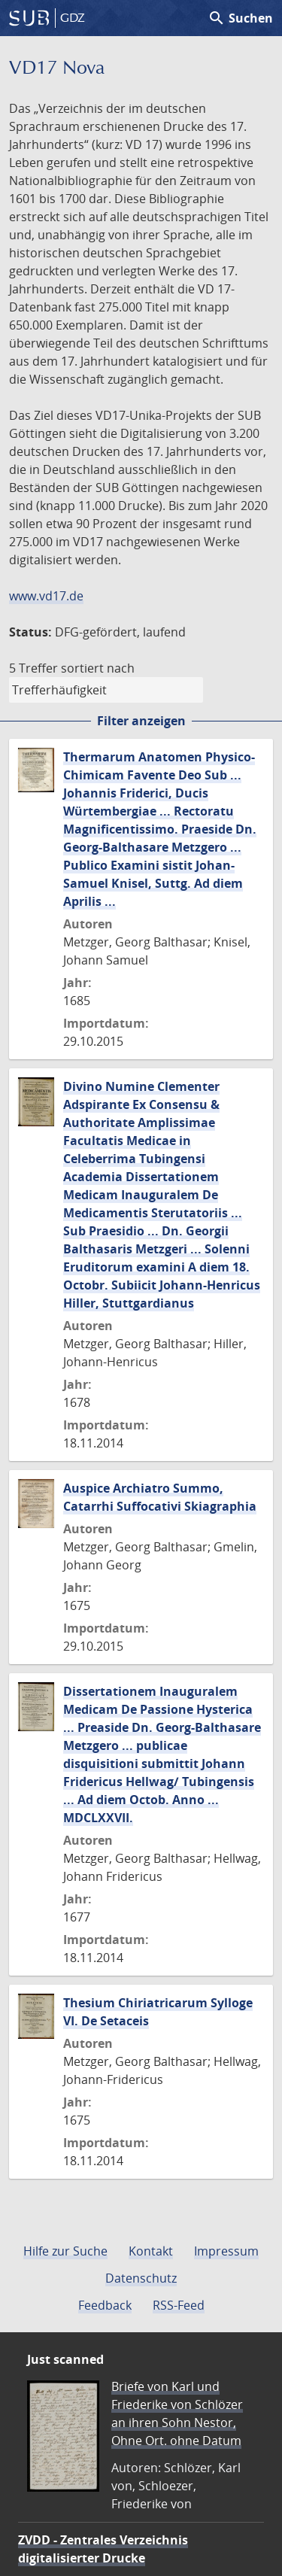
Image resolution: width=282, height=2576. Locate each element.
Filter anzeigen (141, 720)
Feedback (105, 2305)
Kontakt (151, 2251)
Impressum (226, 2251)
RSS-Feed (179, 2305)
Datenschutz (141, 2278)
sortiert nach (98, 668)
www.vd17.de (46, 596)
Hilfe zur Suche (65, 2251)
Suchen (240, 18)
